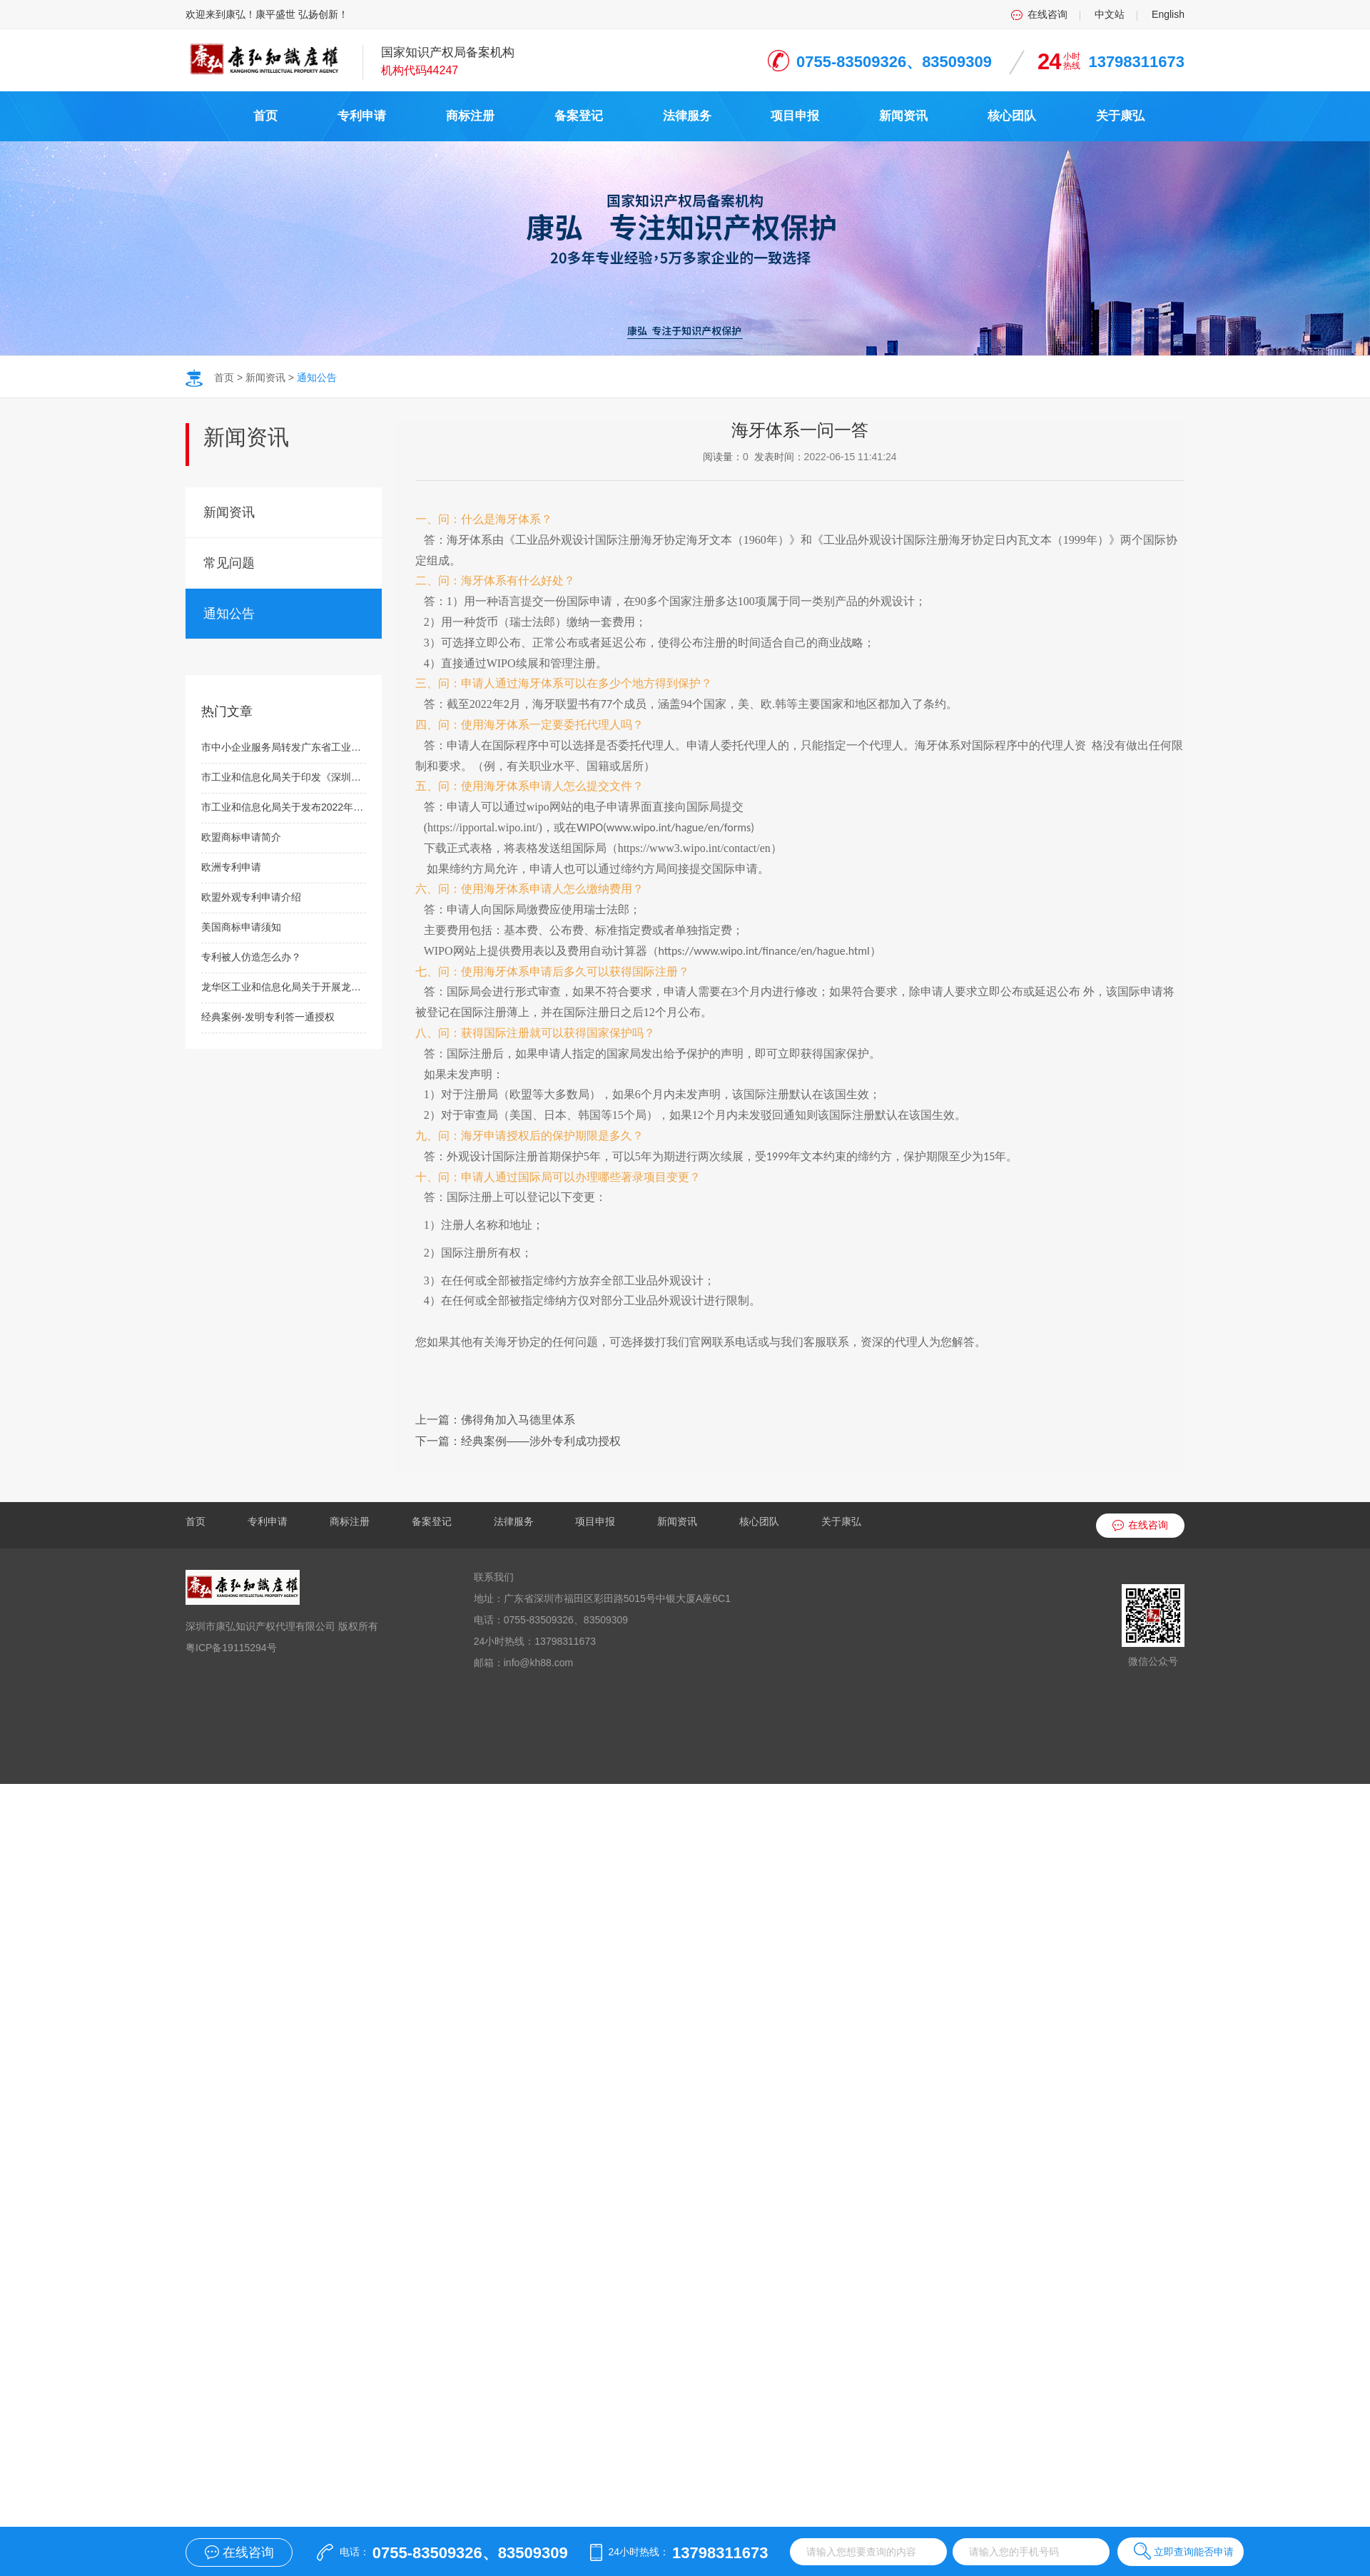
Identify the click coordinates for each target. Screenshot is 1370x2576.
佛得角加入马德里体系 (518, 1420)
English (1168, 14)
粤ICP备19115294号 (231, 1647)
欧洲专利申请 (231, 867)
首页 (265, 116)
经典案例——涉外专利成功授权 (541, 1441)
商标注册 (470, 116)
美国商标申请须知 (241, 927)
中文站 (1110, 14)
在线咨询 (1047, 14)
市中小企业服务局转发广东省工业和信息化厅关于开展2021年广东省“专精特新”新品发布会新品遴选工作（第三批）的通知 (283, 747)
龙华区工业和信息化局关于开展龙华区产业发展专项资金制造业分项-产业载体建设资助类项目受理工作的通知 (283, 987)
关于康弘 (1120, 116)
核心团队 (1012, 116)
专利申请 (362, 116)
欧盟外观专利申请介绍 (251, 897)
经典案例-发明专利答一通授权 (268, 1017)
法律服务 (687, 116)
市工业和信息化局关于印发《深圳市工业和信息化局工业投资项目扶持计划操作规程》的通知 (283, 777)
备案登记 (578, 116)
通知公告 (317, 377)
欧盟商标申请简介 (241, 837)
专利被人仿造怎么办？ (251, 957)
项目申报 (795, 116)
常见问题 (229, 563)
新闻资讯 (903, 116)
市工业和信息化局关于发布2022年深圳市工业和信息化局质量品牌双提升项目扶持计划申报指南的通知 (283, 807)
